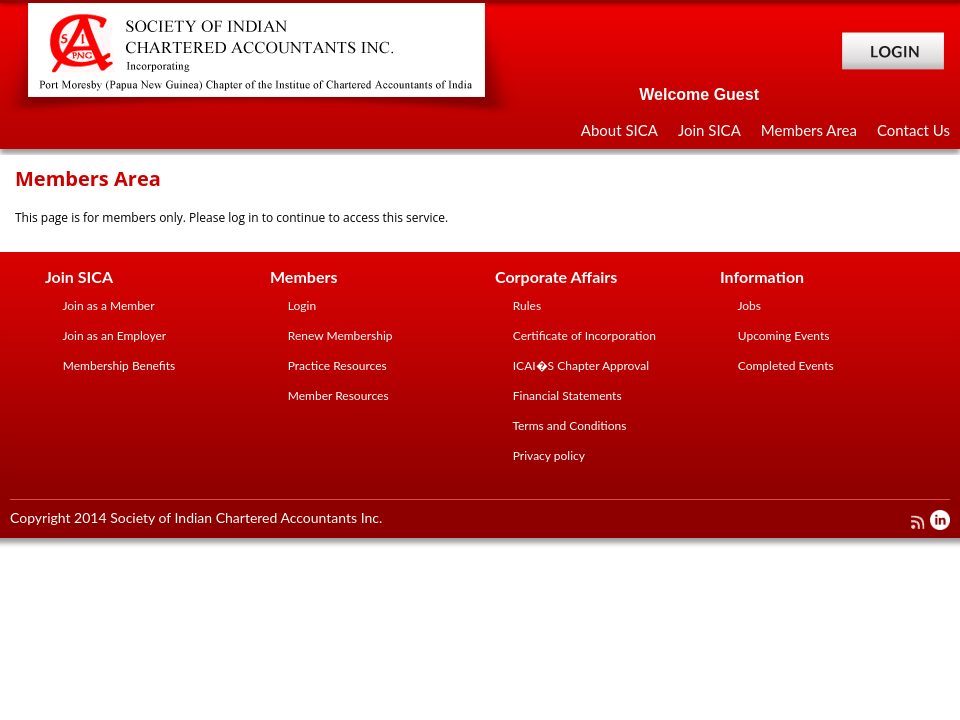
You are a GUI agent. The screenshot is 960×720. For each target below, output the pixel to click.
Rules (525, 305)
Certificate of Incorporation (583, 335)
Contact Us (913, 130)
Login (300, 305)
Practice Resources (336, 365)
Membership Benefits (118, 365)
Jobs (748, 305)
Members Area (809, 130)
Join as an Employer (113, 335)
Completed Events (784, 365)
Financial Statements (566, 395)
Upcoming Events (782, 335)
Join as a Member (107, 305)
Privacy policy (549, 455)
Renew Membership (339, 335)
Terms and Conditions (568, 425)
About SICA (619, 130)
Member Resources (337, 395)
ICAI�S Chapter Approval (579, 365)
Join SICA (709, 130)
